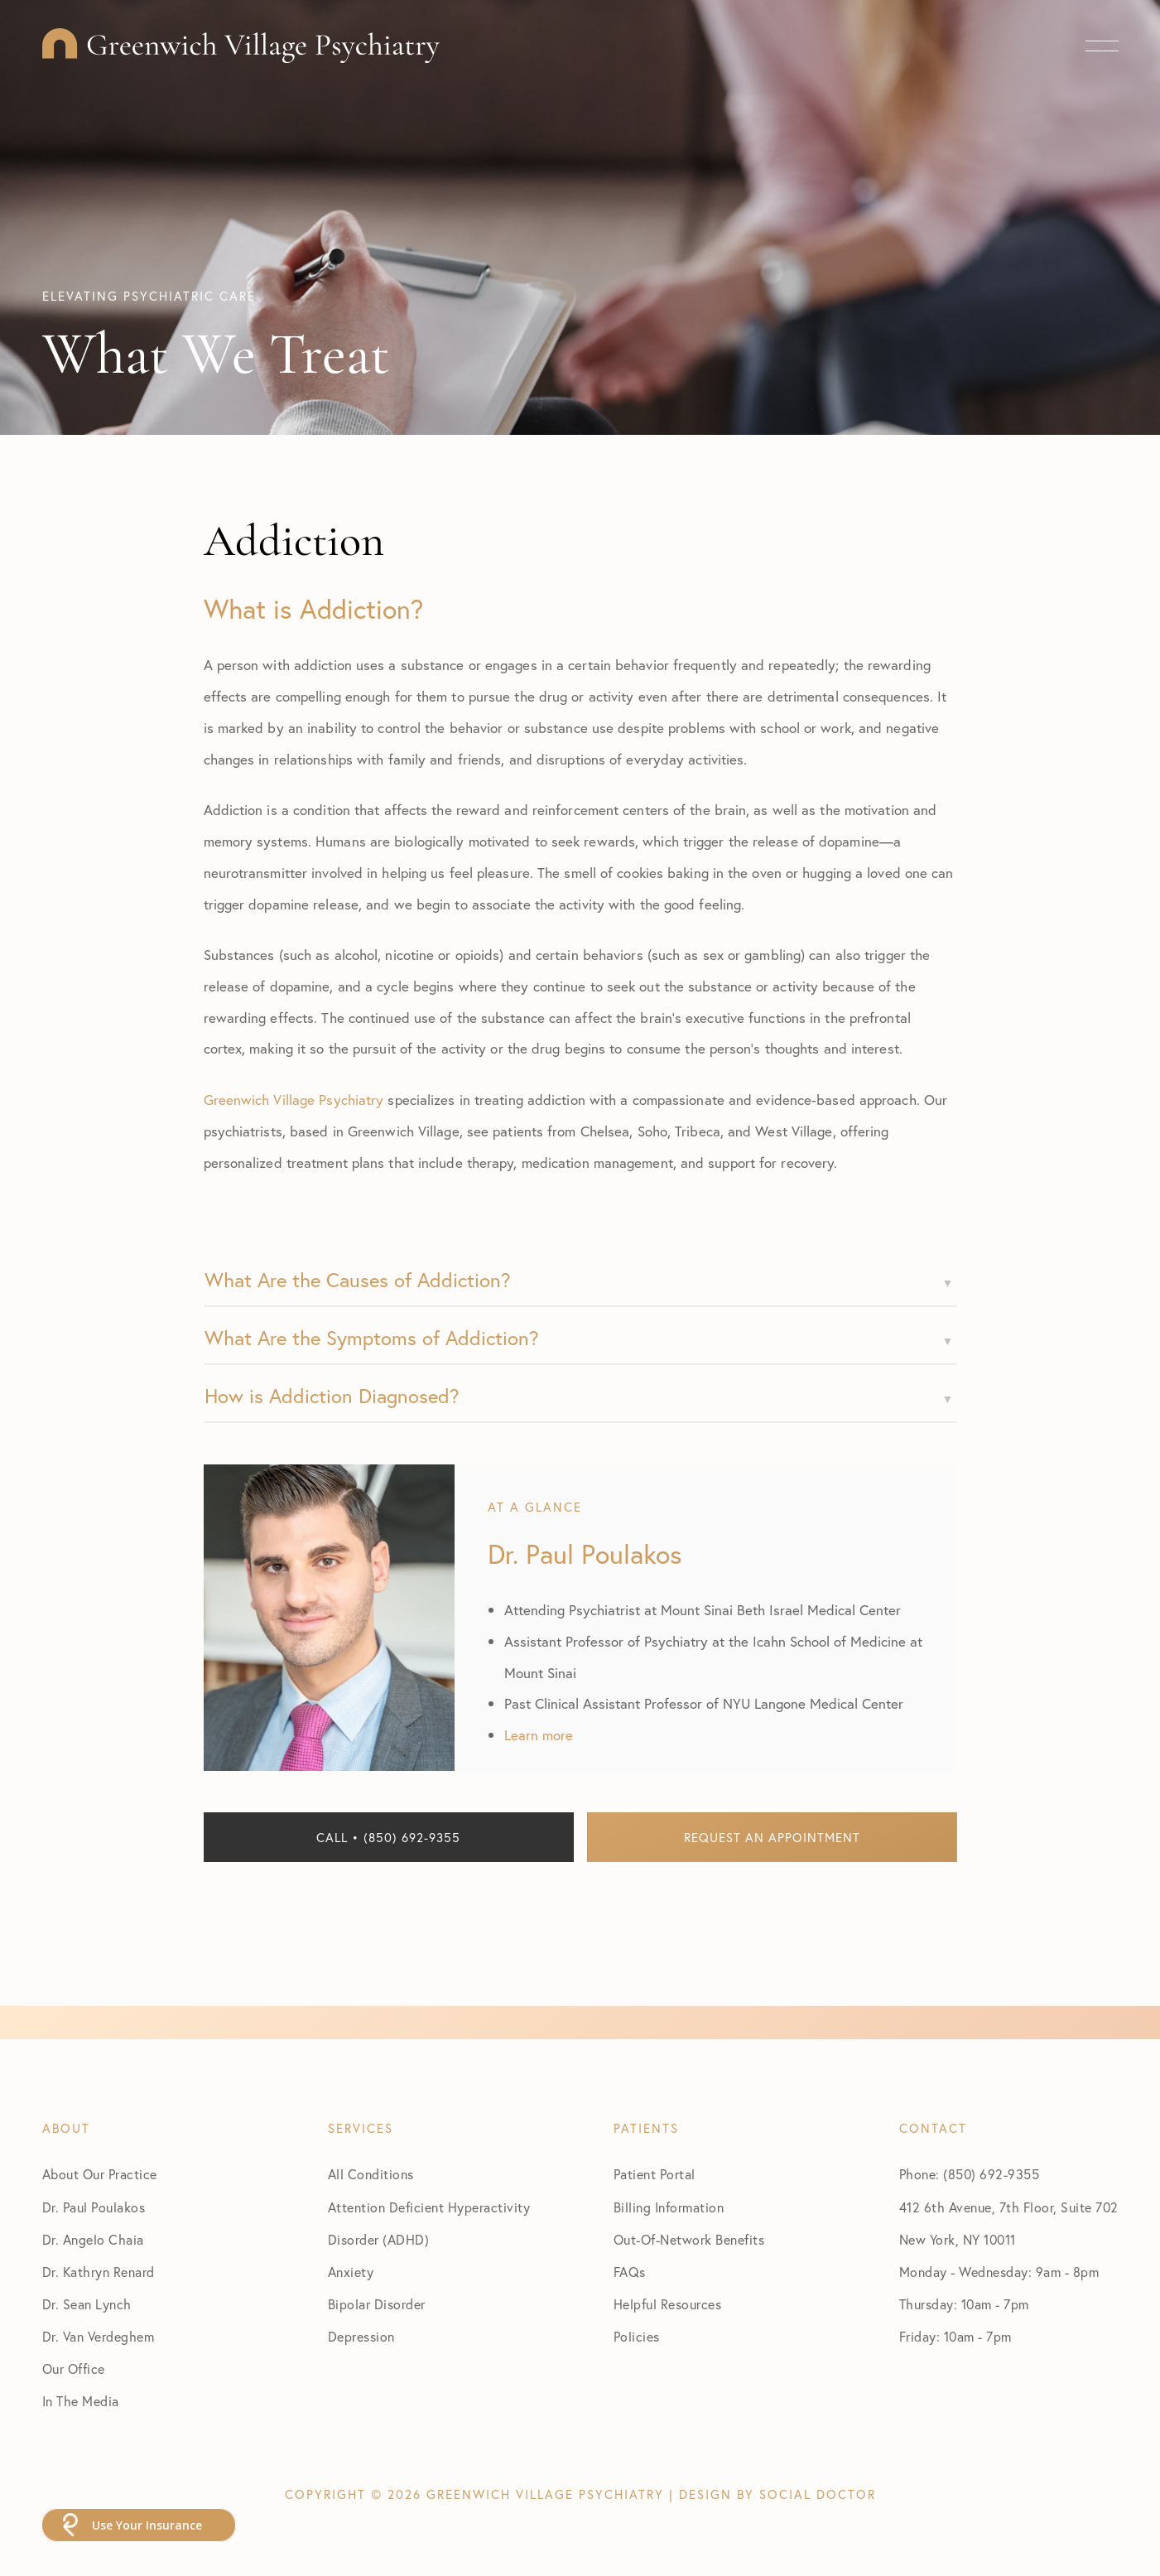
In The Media (80, 2401)
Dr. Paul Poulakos (94, 2207)
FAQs (630, 2271)
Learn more (538, 1734)
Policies (637, 2336)
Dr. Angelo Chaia (93, 2239)
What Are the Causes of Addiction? (358, 1279)
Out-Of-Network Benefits (689, 2239)
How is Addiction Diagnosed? (332, 1395)
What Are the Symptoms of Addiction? (372, 1337)
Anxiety (351, 2271)
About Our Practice (99, 2174)
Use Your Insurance (147, 2525)
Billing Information (669, 2207)
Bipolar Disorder (377, 2304)
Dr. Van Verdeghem (98, 2336)
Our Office (73, 2368)
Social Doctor (817, 2494)
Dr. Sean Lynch (87, 2304)
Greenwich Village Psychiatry (294, 1099)
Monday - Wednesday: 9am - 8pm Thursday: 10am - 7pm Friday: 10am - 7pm (999, 2304)
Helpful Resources (668, 2304)
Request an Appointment (772, 1837)
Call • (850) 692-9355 (388, 1837)
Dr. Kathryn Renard (98, 2271)
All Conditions (371, 2174)
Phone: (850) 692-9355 (969, 2174)
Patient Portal (655, 2174)
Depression (361, 2336)
